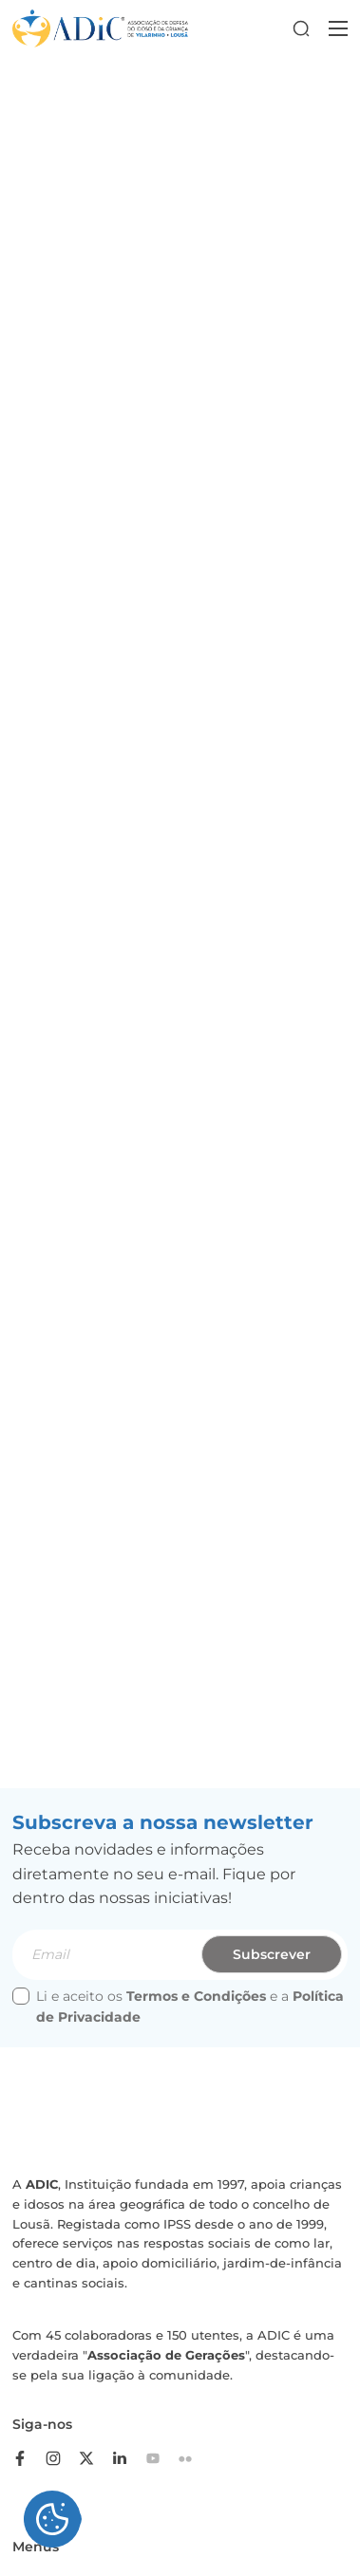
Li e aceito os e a (178, 2006)
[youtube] (159, 2458)
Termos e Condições (196, 1996)
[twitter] (93, 2458)
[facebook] (26, 2458)
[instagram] (60, 2458)
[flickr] (193, 2458)
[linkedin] (126, 2458)
